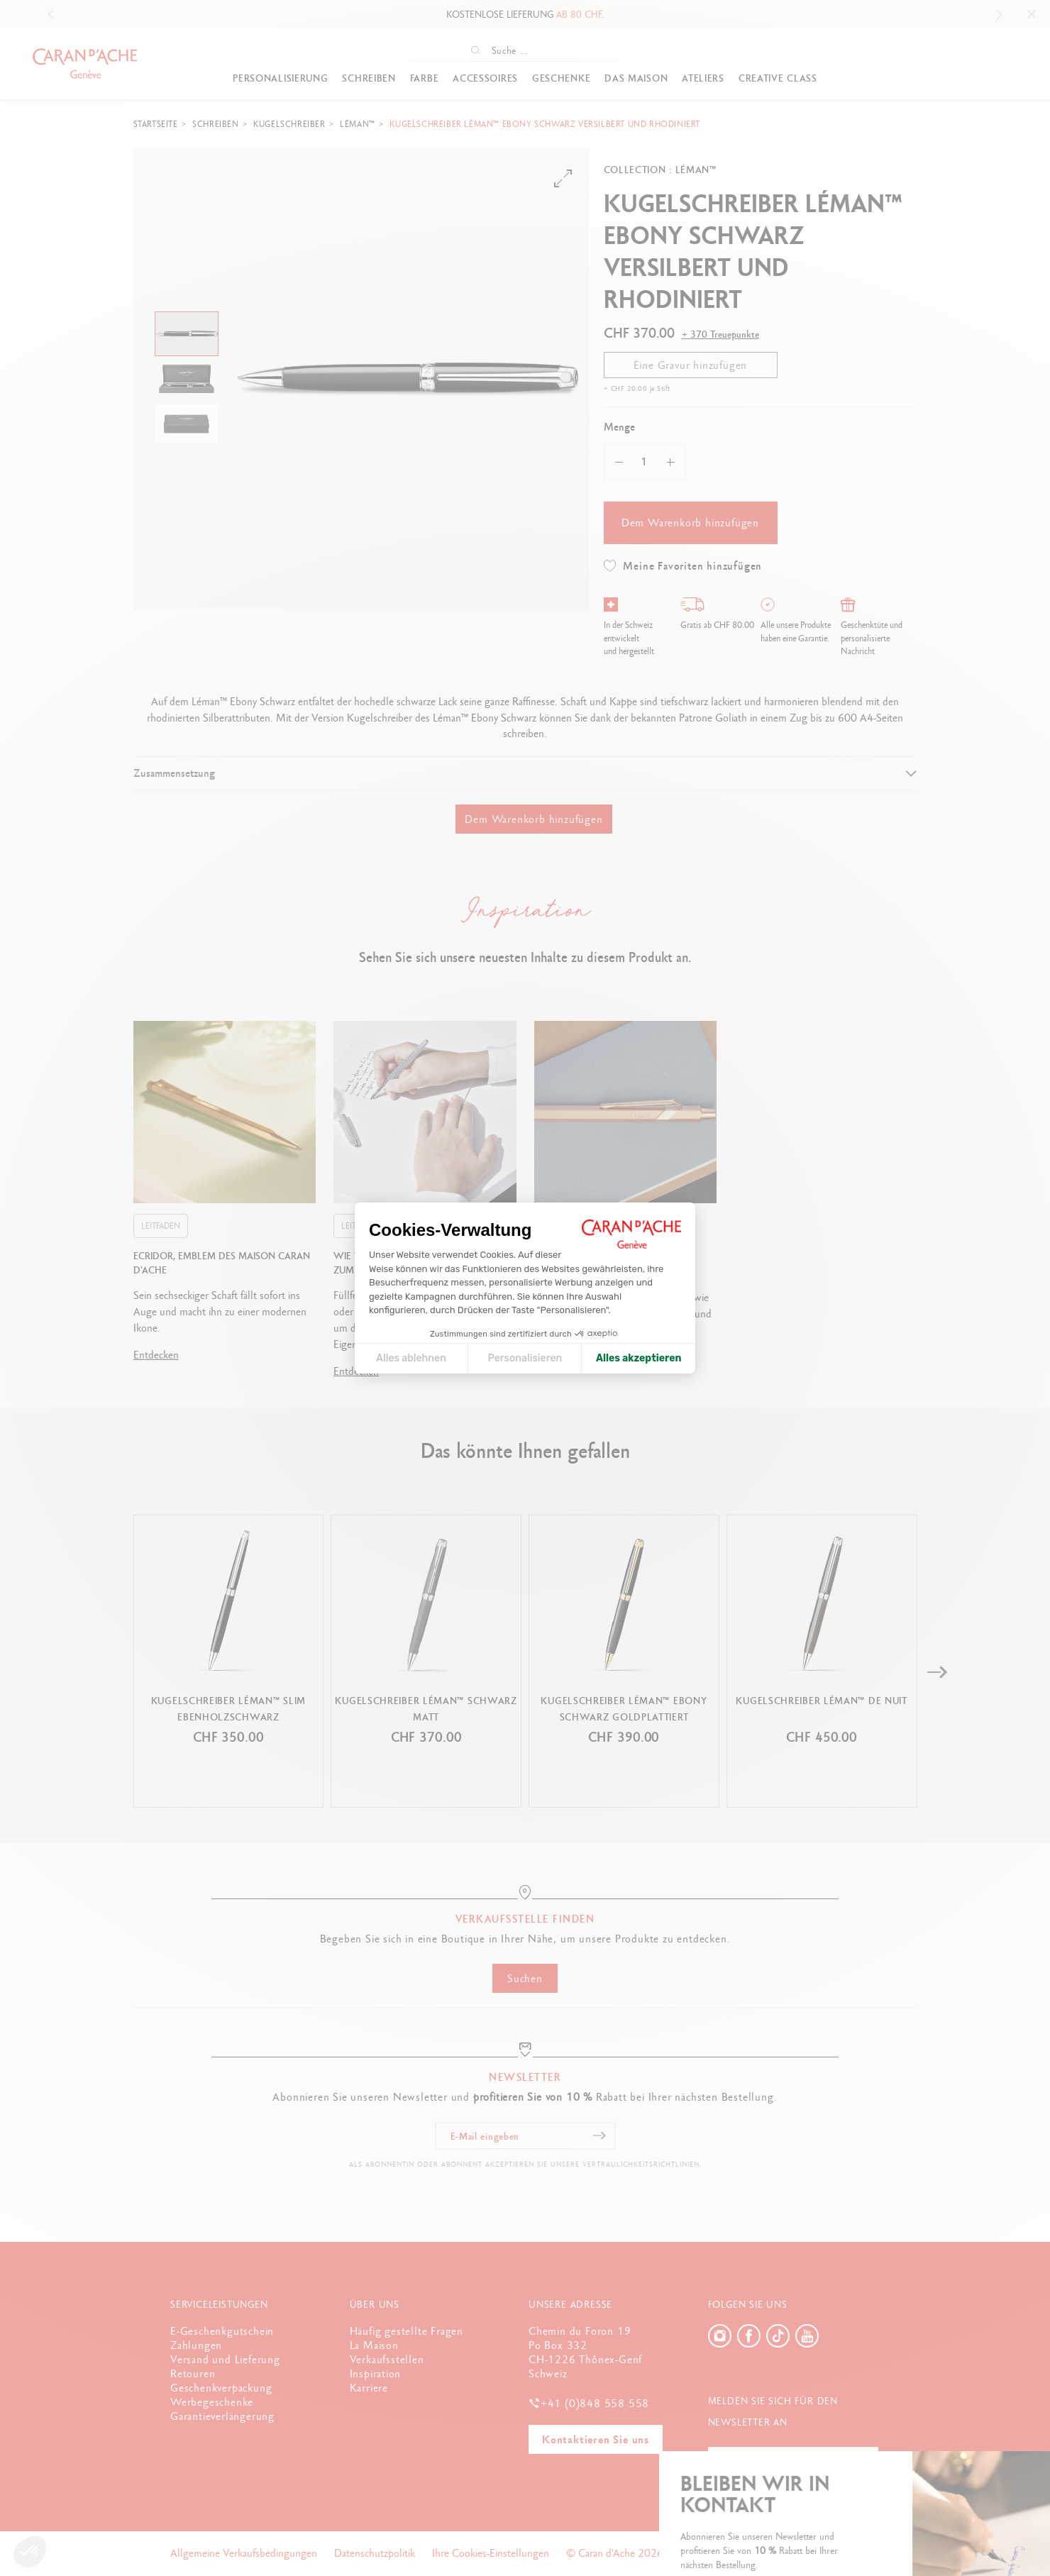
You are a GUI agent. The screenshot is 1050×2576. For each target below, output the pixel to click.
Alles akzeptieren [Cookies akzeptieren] (639, 1358)
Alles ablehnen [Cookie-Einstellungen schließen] (411, 1358)
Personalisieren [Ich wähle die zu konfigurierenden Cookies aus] (525, 1358)
